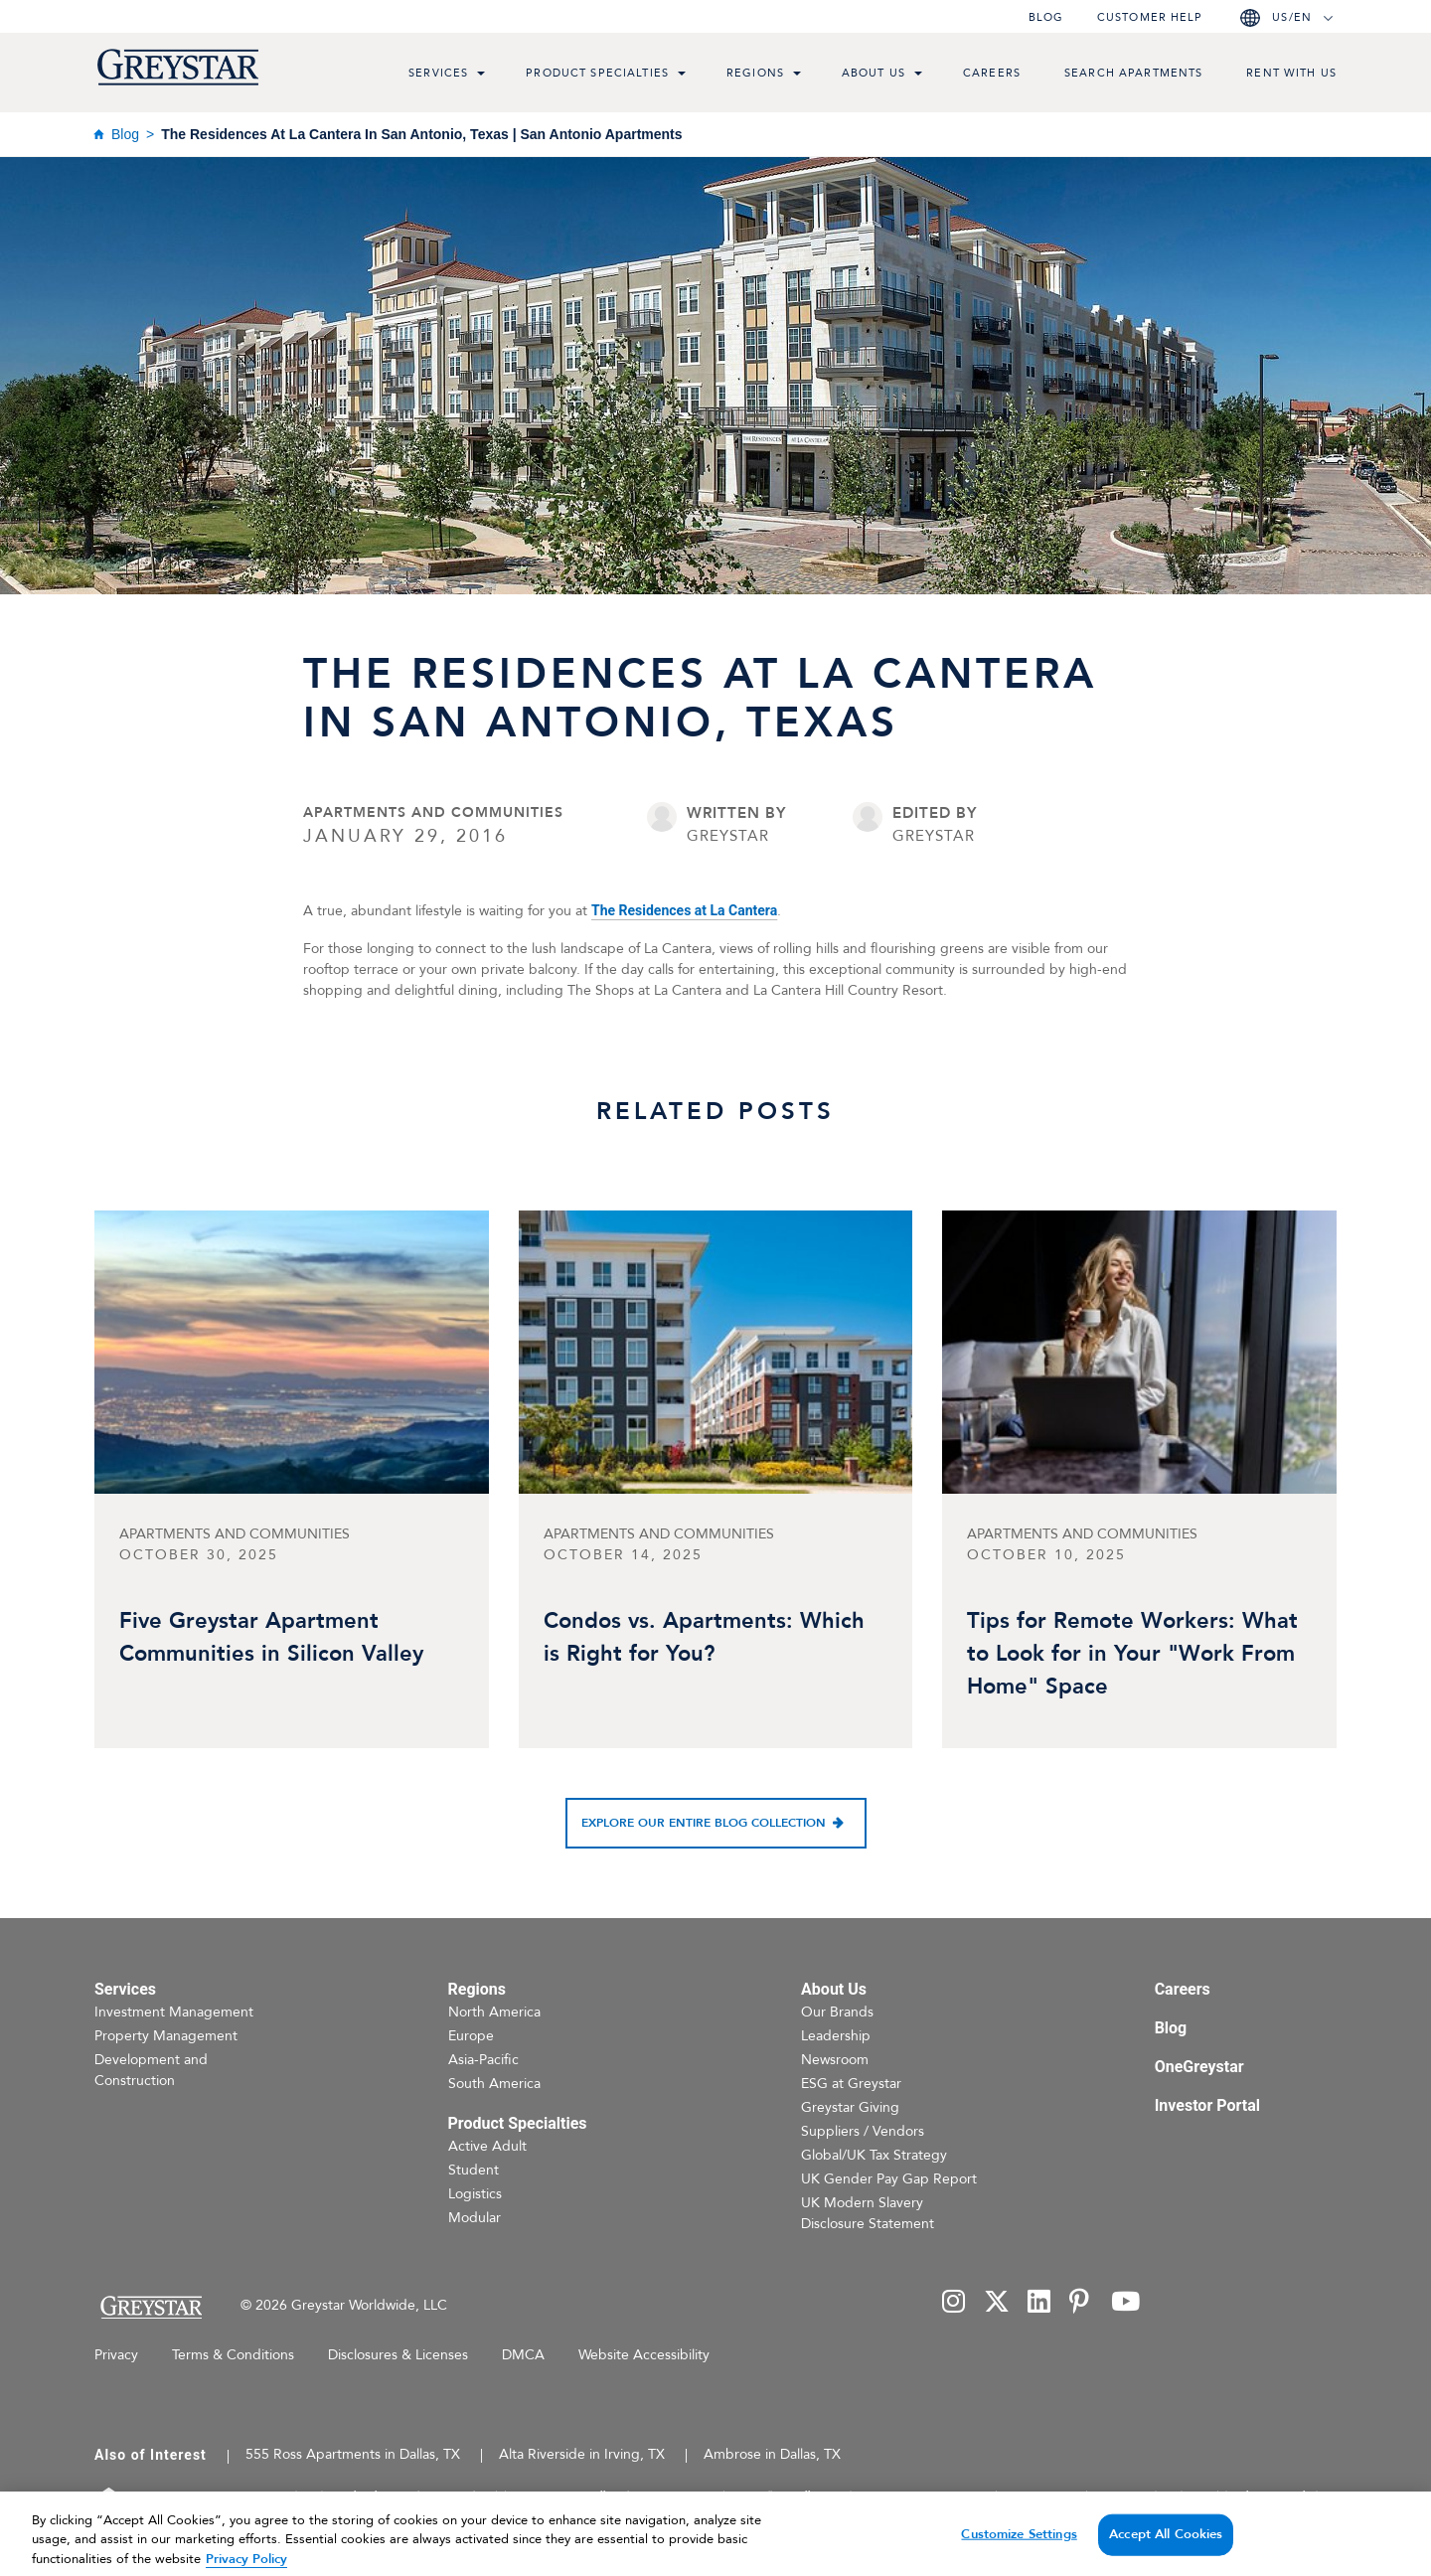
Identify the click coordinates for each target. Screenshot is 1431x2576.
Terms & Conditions (233, 2354)
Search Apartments (1133, 73)
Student (473, 2170)
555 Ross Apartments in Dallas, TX (352, 2454)
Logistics (475, 2193)
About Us (873, 73)
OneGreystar (1199, 2066)
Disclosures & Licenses (398, 2354)
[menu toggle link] (481, 76)
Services (438, 73)
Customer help (1149, 17)
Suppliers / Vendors (862, 2131)
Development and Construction (151, 2070)
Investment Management (173, 2012)
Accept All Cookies (1165, 2553)
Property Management (166, 2035)
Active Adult (487, 2146)
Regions (755, 73)
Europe (471, 2035)
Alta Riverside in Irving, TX (582, 2454)
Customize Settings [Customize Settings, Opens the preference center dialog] (1018, 2553)
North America (494, 2012)
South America (494, 2083)
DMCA (523, 2354)
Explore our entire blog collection (703, 1823)
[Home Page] (150, 2307)
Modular (474, 2217)
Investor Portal (1207, 2105)
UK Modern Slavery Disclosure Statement (867, 2213)
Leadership (836, 2035)
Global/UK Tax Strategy (874, 2155)
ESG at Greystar (851, 2083)
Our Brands (837, 2012)
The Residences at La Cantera (684, 910)
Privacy (116, 2354)
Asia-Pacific (483, 2059)
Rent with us (1291, 73)
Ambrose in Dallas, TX (772, 2454)
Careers (992, 73)
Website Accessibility (644, 2354)
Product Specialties (597, 73)
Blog (1046, 17)
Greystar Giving (850, 2107)
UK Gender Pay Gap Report (889, 2179)
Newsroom (835, 2059)
